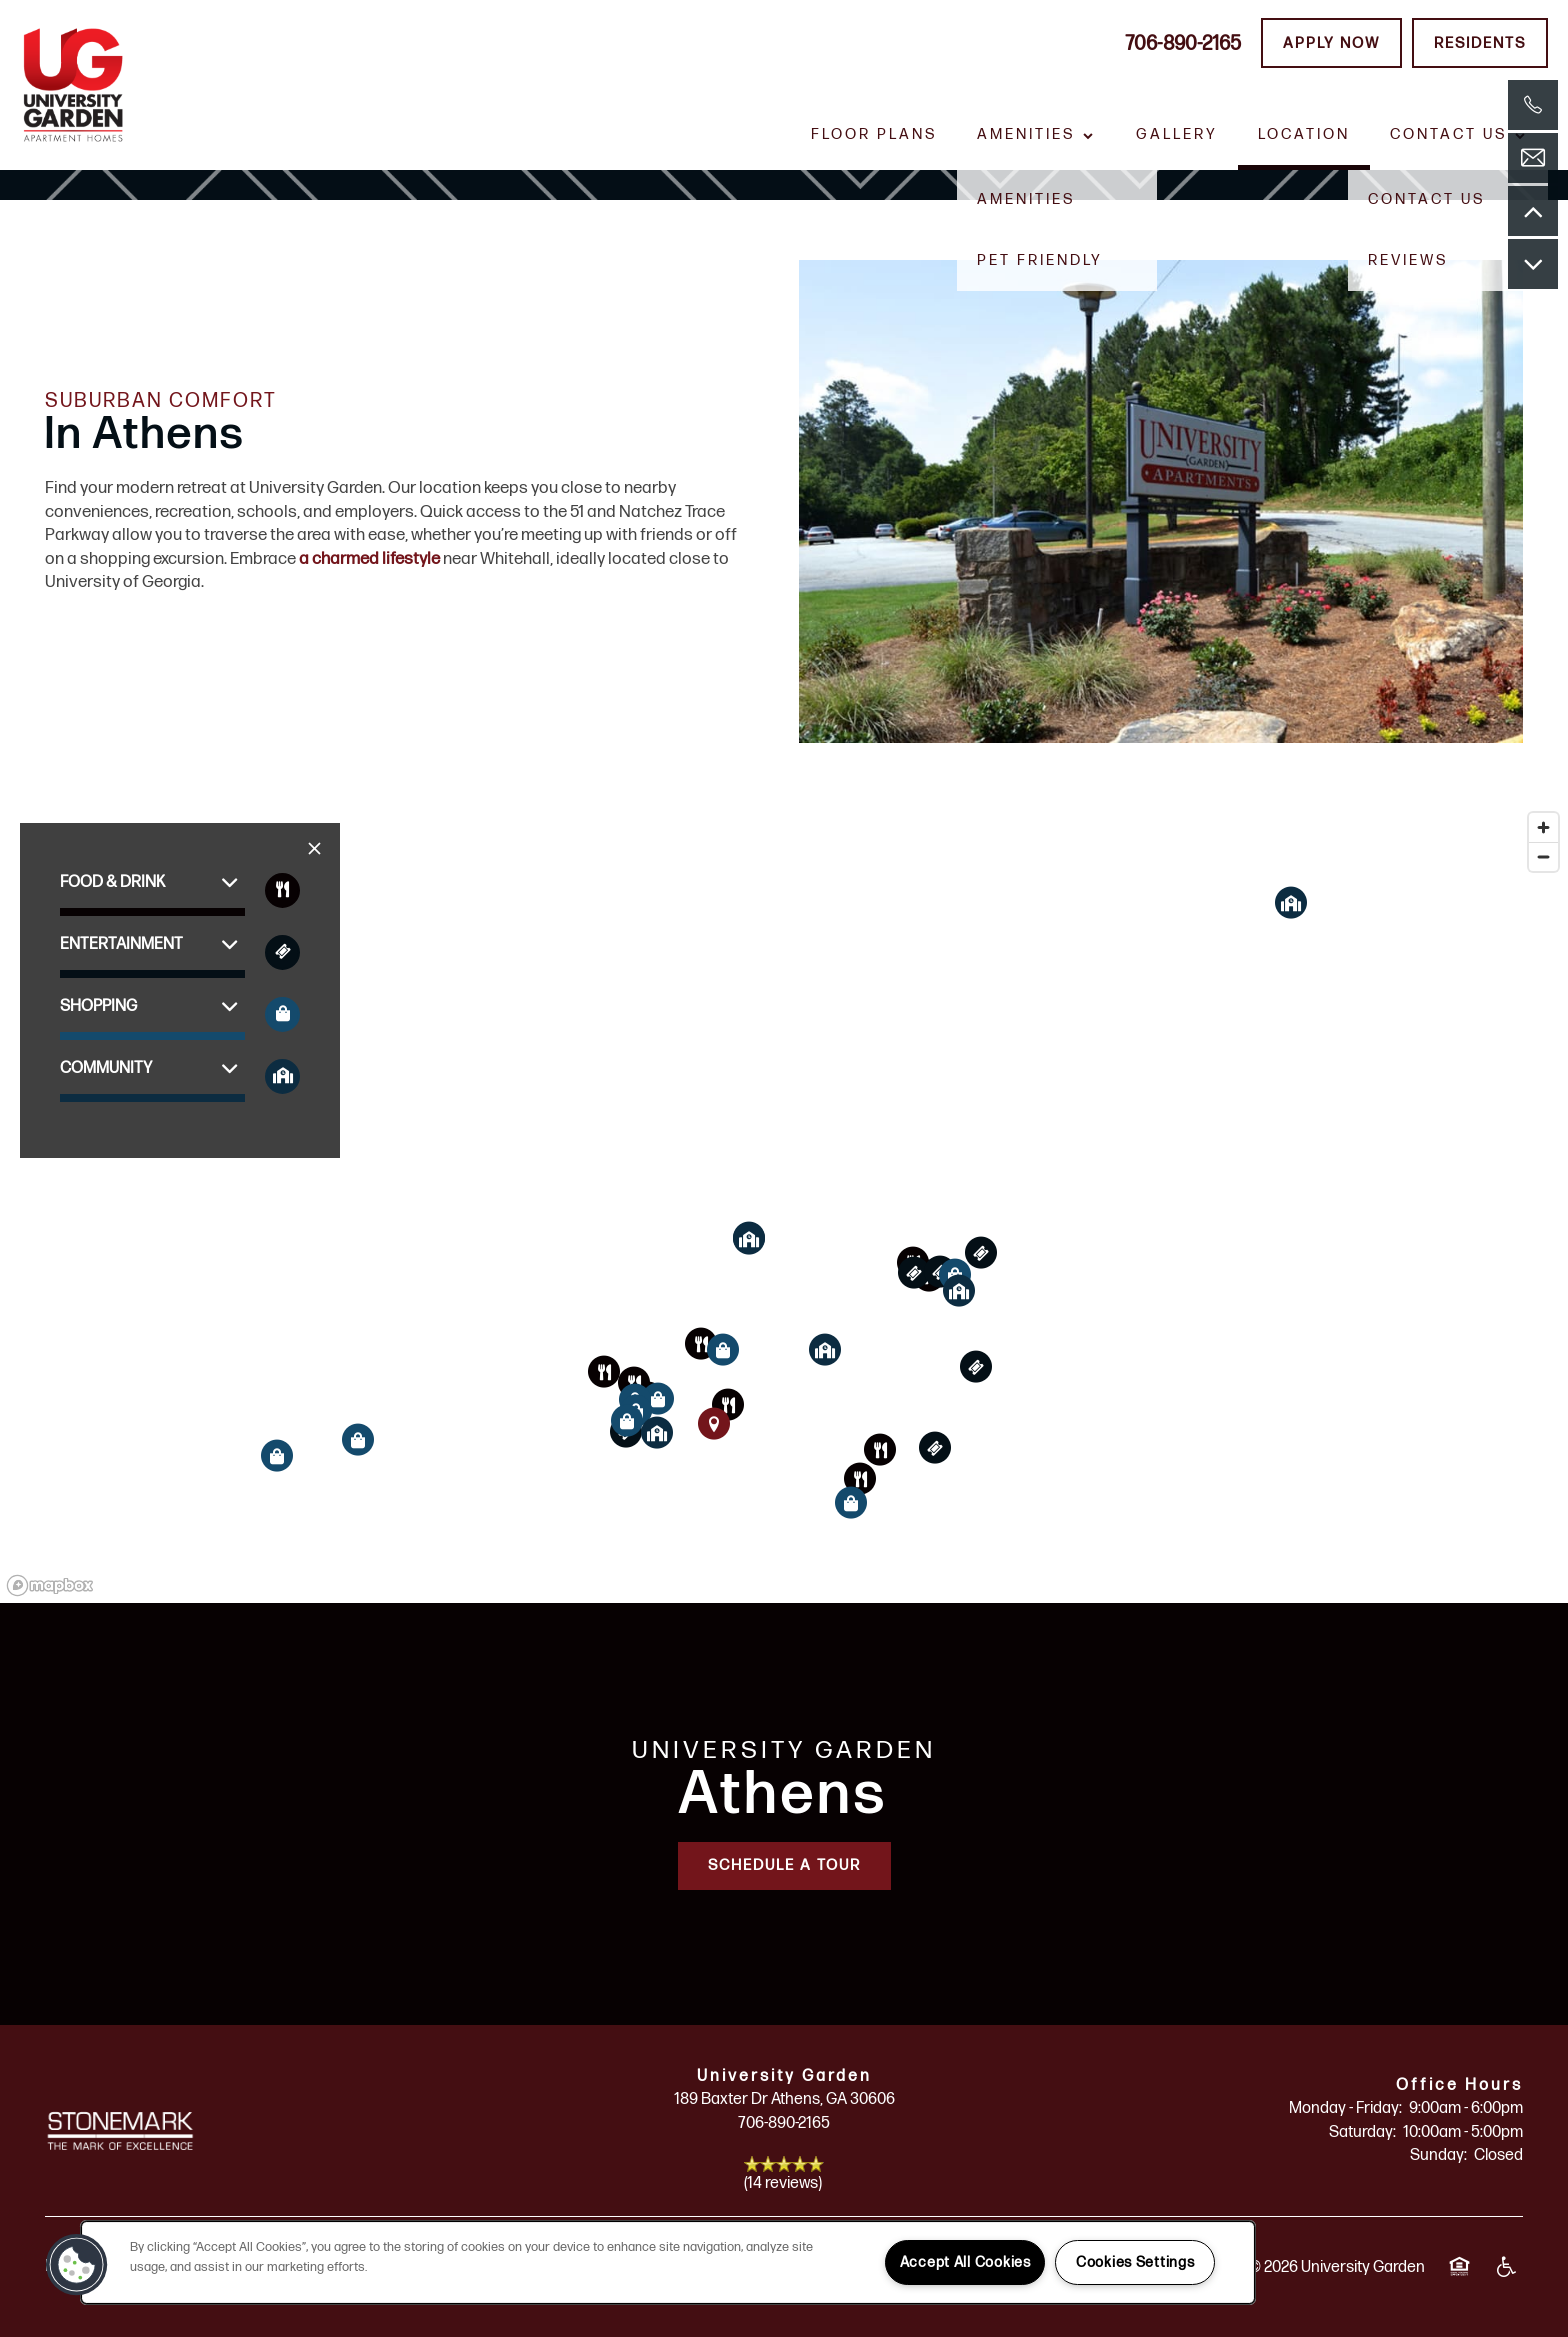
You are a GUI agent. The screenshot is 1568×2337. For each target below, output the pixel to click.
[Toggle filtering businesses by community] (282, 1076)
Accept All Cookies (965, 2262)
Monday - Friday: (1345, 2108)
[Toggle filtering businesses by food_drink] (282, 890)
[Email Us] (1533, 158)
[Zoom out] (1543, 856)
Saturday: (1362, 2132)
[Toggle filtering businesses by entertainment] (282, 952)
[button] (1331, 43)
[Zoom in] (1543, 827)
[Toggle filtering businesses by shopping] (282, 1014)
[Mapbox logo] (50, 1585)
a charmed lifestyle (369, 559)
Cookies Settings (1135, 2262)
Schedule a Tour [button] (784, 1865)
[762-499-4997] (1533, 105)
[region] (784, 1203)
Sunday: (1438, 2155)
